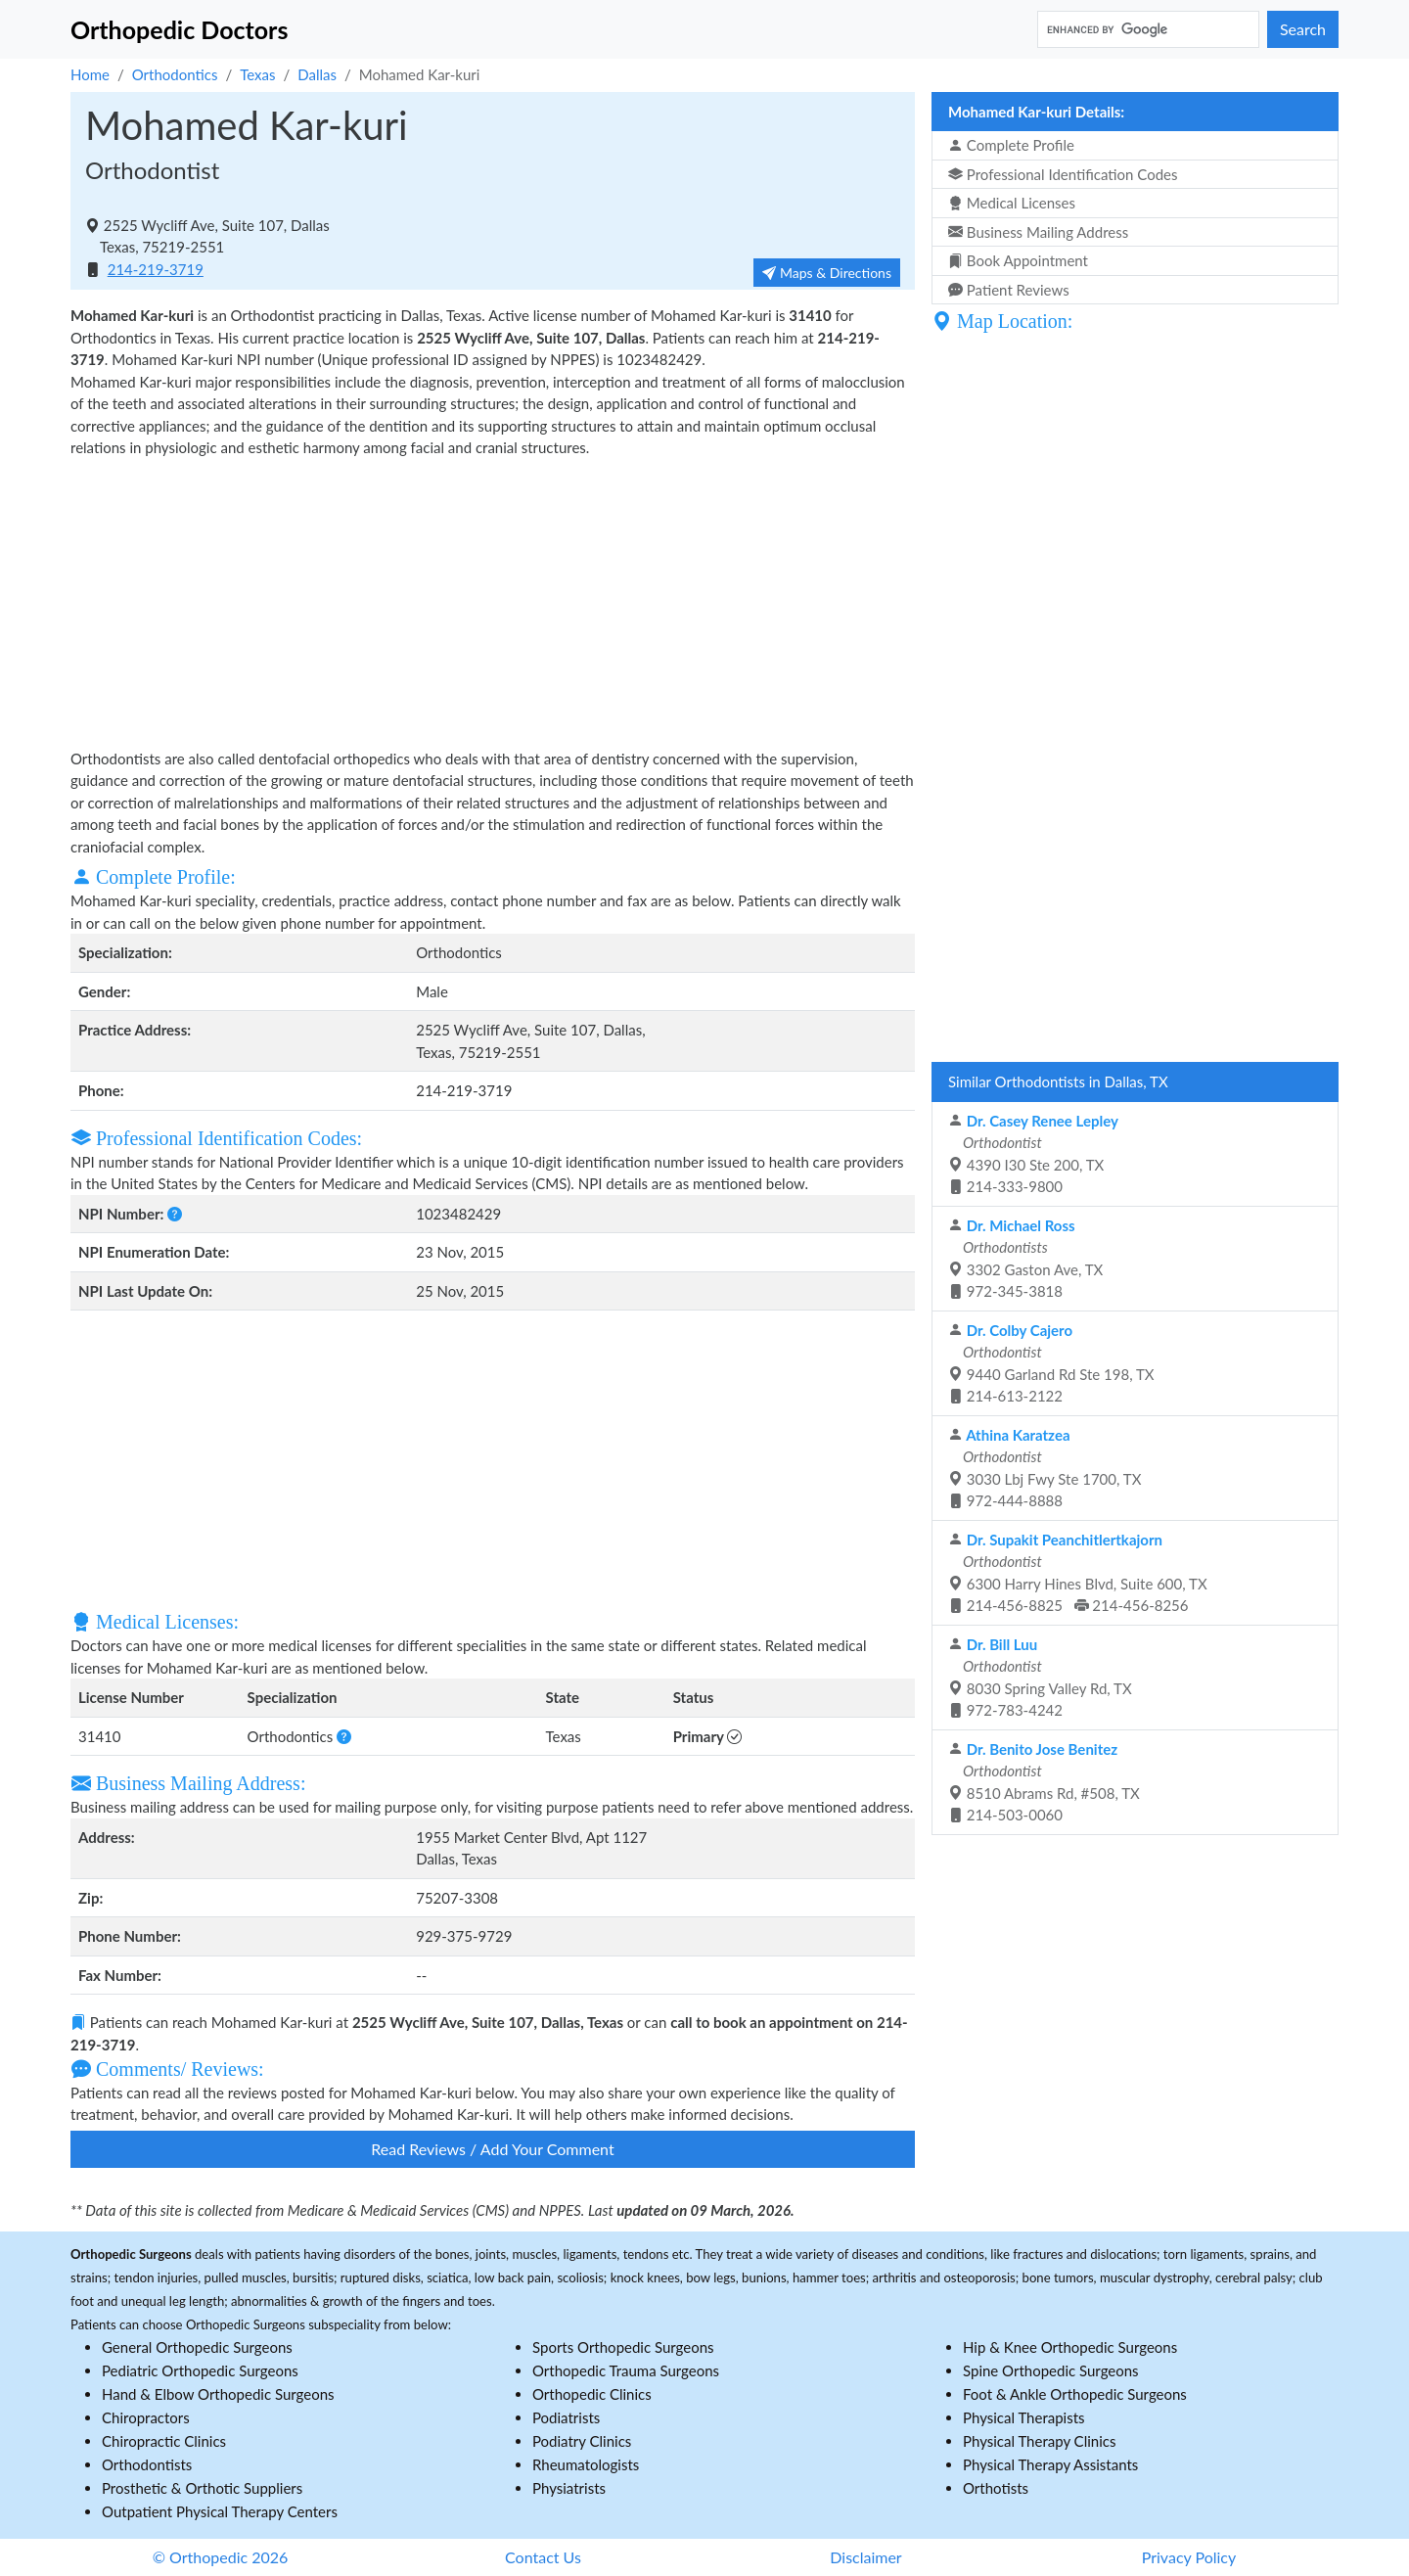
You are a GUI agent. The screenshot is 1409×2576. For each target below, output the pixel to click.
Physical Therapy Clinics (1039, 2441)
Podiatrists (566, 2417)
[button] (174, 1213)
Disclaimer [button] (865, 2557)
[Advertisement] (492, 601)
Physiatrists (569, 2488)
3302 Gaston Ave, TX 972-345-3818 (1025, 1259)
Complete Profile (1011, 145)
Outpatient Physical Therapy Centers (220, 2511)
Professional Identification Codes (1062, 174)
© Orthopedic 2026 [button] (221, 2557)
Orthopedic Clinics (592, 2394)
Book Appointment (1018, 260)
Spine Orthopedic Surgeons (1051, 2370)
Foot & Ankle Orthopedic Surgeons (1075, 2394)
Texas (257, 74)
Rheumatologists (585, 2464)
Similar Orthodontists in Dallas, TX (1058, 1081)
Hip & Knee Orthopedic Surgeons (1070, 2347)
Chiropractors (146, 2417)
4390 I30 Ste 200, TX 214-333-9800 (1033, 1154)
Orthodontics (175, 74)
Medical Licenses (1011, 202)
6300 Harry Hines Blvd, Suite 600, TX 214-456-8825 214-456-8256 (1077, 1573)
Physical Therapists (1024, 2417)
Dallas (317, 74)
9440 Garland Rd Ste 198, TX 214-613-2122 (1051, 1363)
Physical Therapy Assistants (1050, 2464)
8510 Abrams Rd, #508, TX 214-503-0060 (1044, 1782)
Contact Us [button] (543, 2557)
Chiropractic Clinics (164, 2441)
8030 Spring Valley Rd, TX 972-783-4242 (1040, 1677)
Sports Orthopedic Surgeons (623, 2347)
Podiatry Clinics (581, 2441)
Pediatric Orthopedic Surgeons (200, 2370)
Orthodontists (147, 2464)
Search (1303, 29)
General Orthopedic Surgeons (197, 2347)
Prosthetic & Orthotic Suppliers (202, 2488)
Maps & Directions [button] (826, 272)
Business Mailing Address (1038, 232)
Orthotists (995, 2488)
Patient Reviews (1008, 290)
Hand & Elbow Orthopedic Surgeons (218, 2394)
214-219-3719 (156, 269)
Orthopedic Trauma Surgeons (625, 2370)
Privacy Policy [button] (1189, 2557)
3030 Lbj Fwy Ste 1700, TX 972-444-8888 (1044, 1468)
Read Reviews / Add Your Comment (492, 2148)
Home (90, 74)
